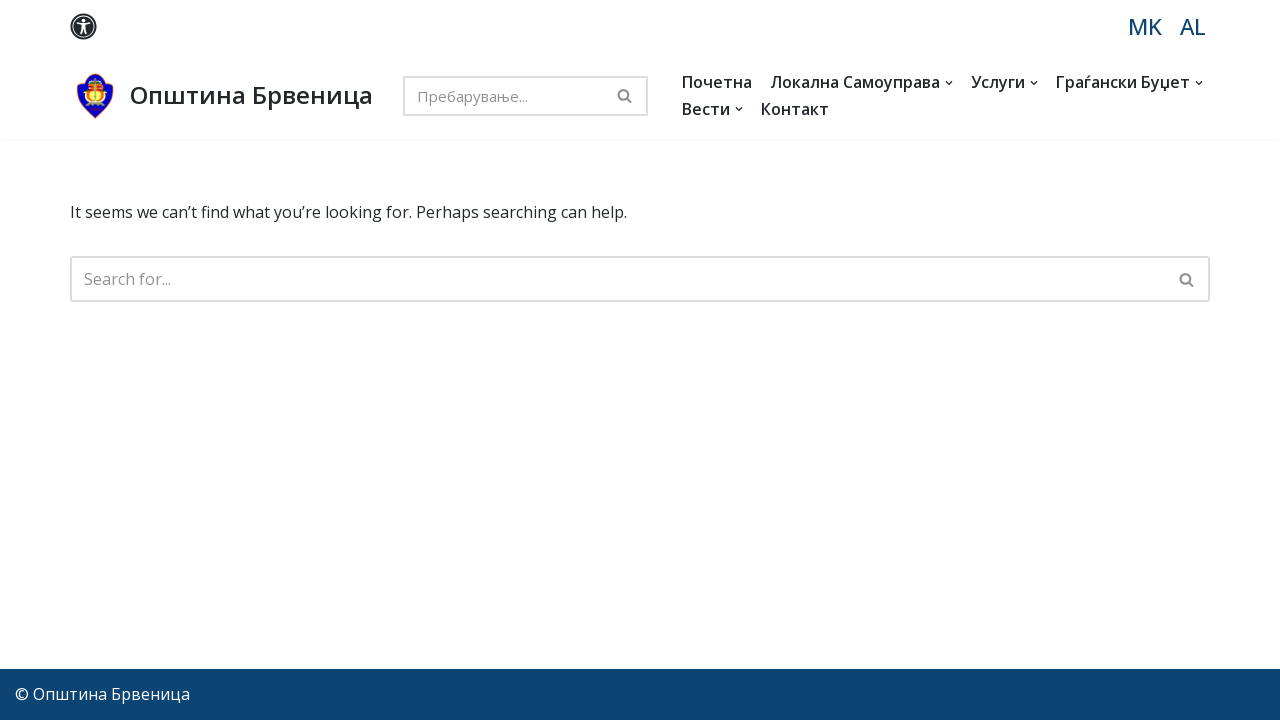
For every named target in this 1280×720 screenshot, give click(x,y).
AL (1193, 26)
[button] (949, 83)
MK (1145, 26)
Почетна (717, 82)
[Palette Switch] (83, 26)
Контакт (795, 109)
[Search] (503, 96)
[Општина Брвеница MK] (221, 96)
